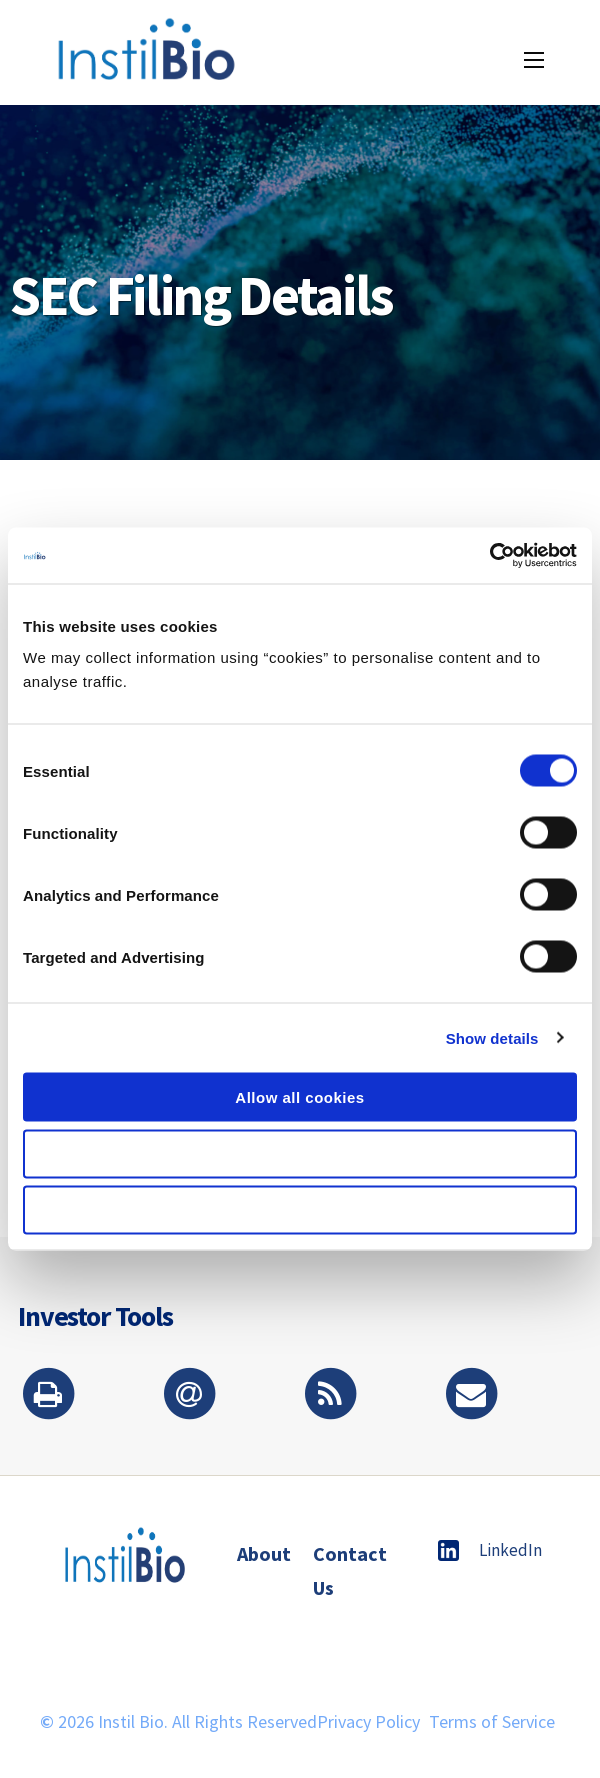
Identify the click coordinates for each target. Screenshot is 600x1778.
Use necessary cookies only (299, 1210)
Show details (492, 1037)
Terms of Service (492, 1721)
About (264, 1553)
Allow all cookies (299, 1097)
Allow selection (300, 1153)
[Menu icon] (534, 60)
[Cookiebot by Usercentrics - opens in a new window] (489, 556)
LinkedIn (490, 1550)
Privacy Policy (368, 1721)
